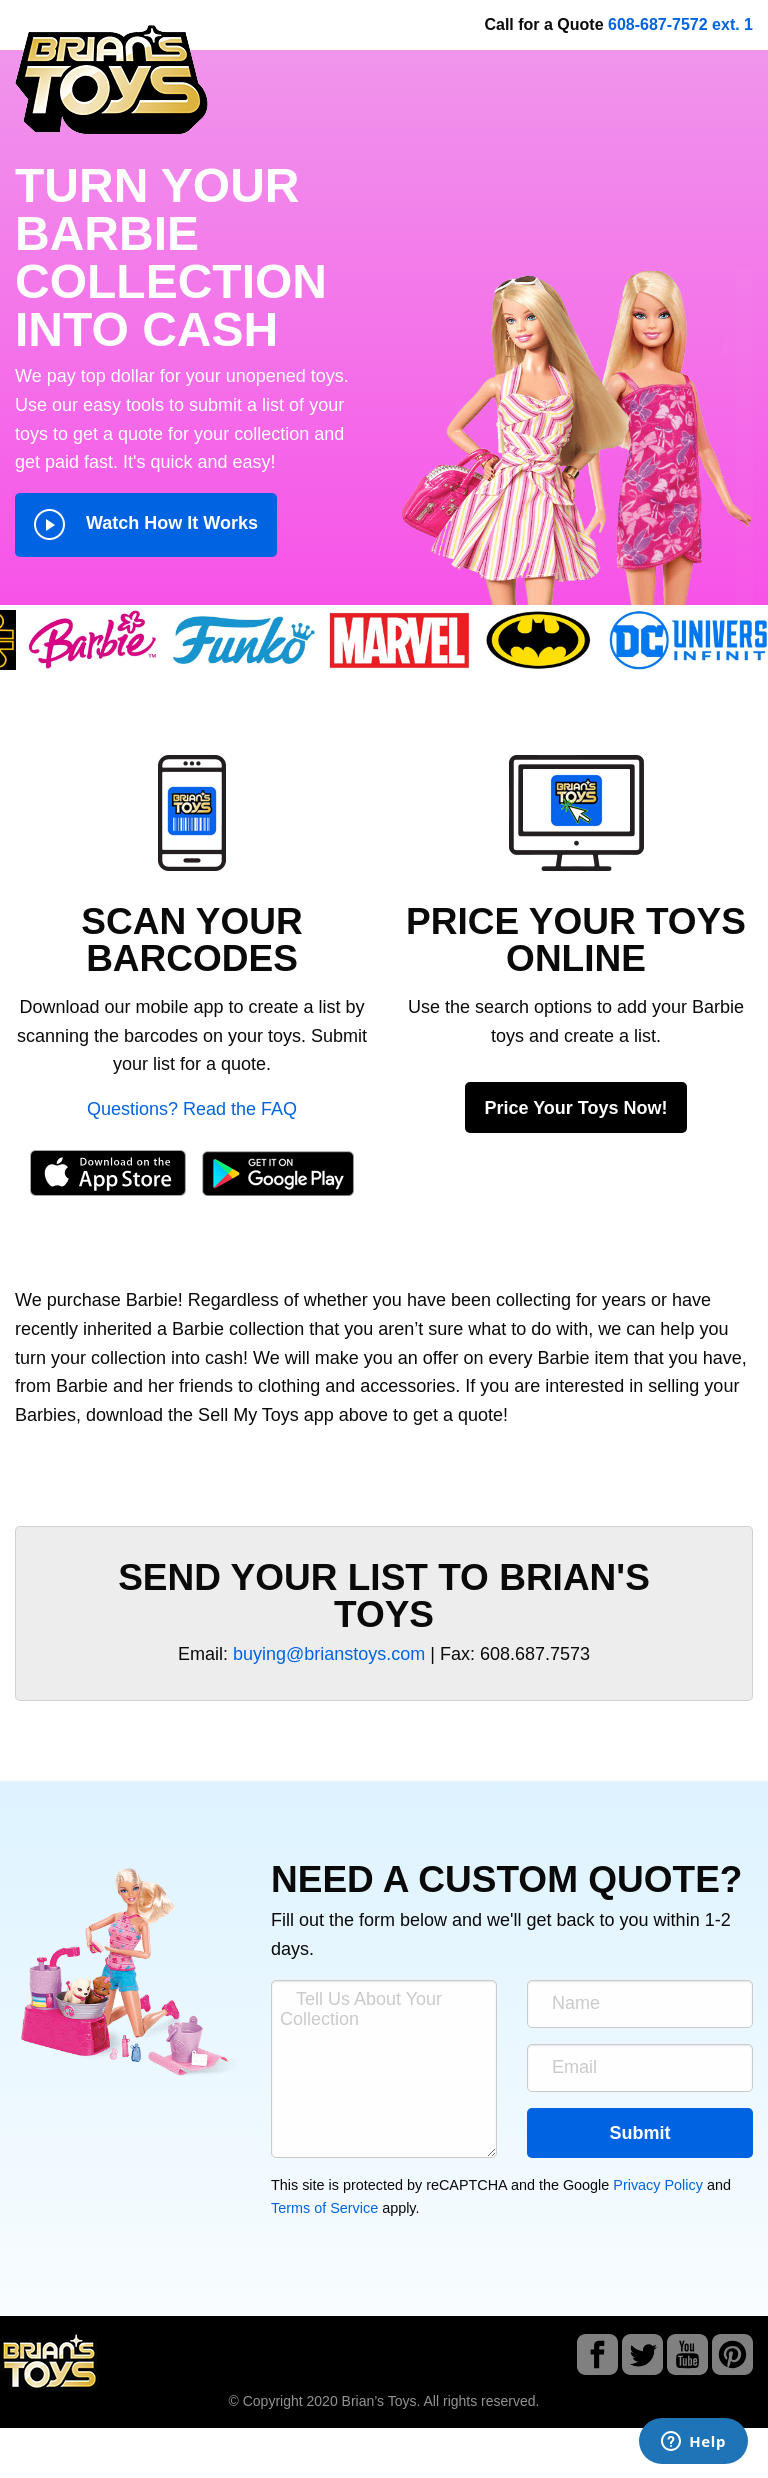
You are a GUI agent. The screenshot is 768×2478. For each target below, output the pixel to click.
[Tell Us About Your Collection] (384, 2069)
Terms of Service (324, 2208)
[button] (192, 812)
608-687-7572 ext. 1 (680, 24)
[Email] (640, 2068)
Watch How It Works (146, 524)
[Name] (640, 2004)
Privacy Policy (658, 2185)
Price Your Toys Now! (575, 1108)
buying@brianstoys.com (329, 1654)
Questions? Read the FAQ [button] (192, 1109)
